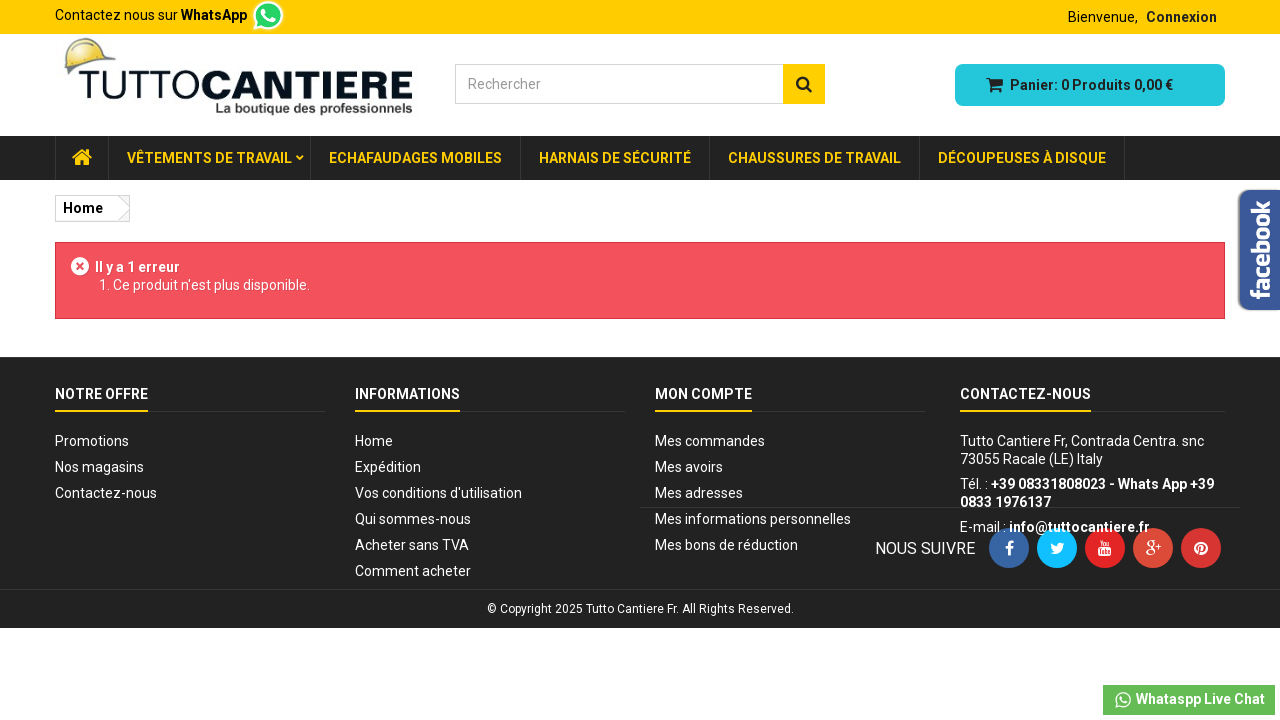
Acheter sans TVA (412, 545)
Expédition (388, 467)
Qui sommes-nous (413, 519)
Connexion (1181, 17)
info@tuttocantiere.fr (1079, 527)
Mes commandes (710, 441)
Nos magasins (99, 467)
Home (374, 441)
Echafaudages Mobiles (415, 158)
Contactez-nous (106, 493)
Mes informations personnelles (753, 519)
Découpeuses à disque (1022, 158)
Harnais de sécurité (615, 158)
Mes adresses (699, 493)
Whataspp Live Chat (1189, 700)
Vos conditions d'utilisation (438, 493)
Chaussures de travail (814, 158)
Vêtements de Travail (209, 158)
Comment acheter (413, 571)
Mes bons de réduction (726, 545)
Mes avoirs (689, 467)
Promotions (92, 441)
